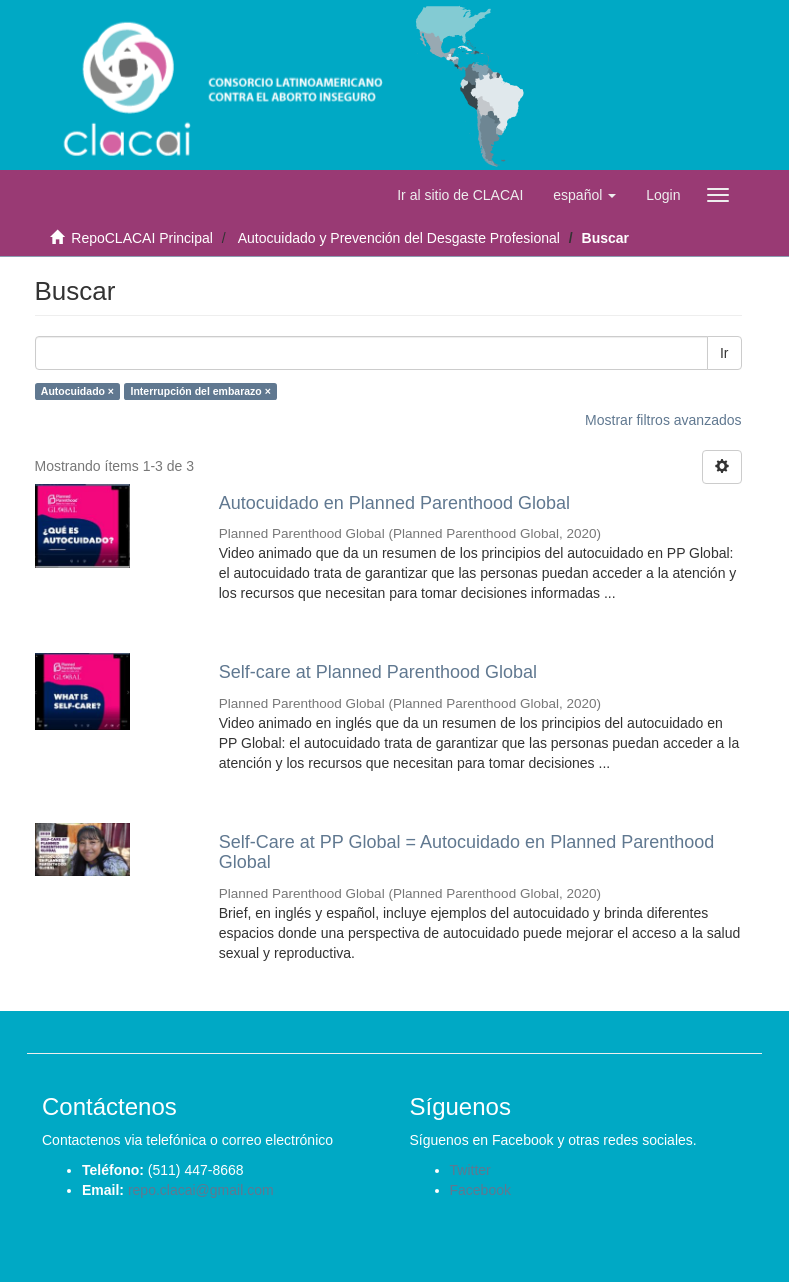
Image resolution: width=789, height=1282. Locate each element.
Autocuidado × (77, 391)
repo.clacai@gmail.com (201, 1190)
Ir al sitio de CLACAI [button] (460, 195)
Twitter (470, 1170)
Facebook (480, 1190)
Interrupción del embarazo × (201, 391)
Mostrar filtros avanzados (663, 420)
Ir (724, 353)
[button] (584, 195)
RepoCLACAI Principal (142, 238)
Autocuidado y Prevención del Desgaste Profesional (399, 238)
